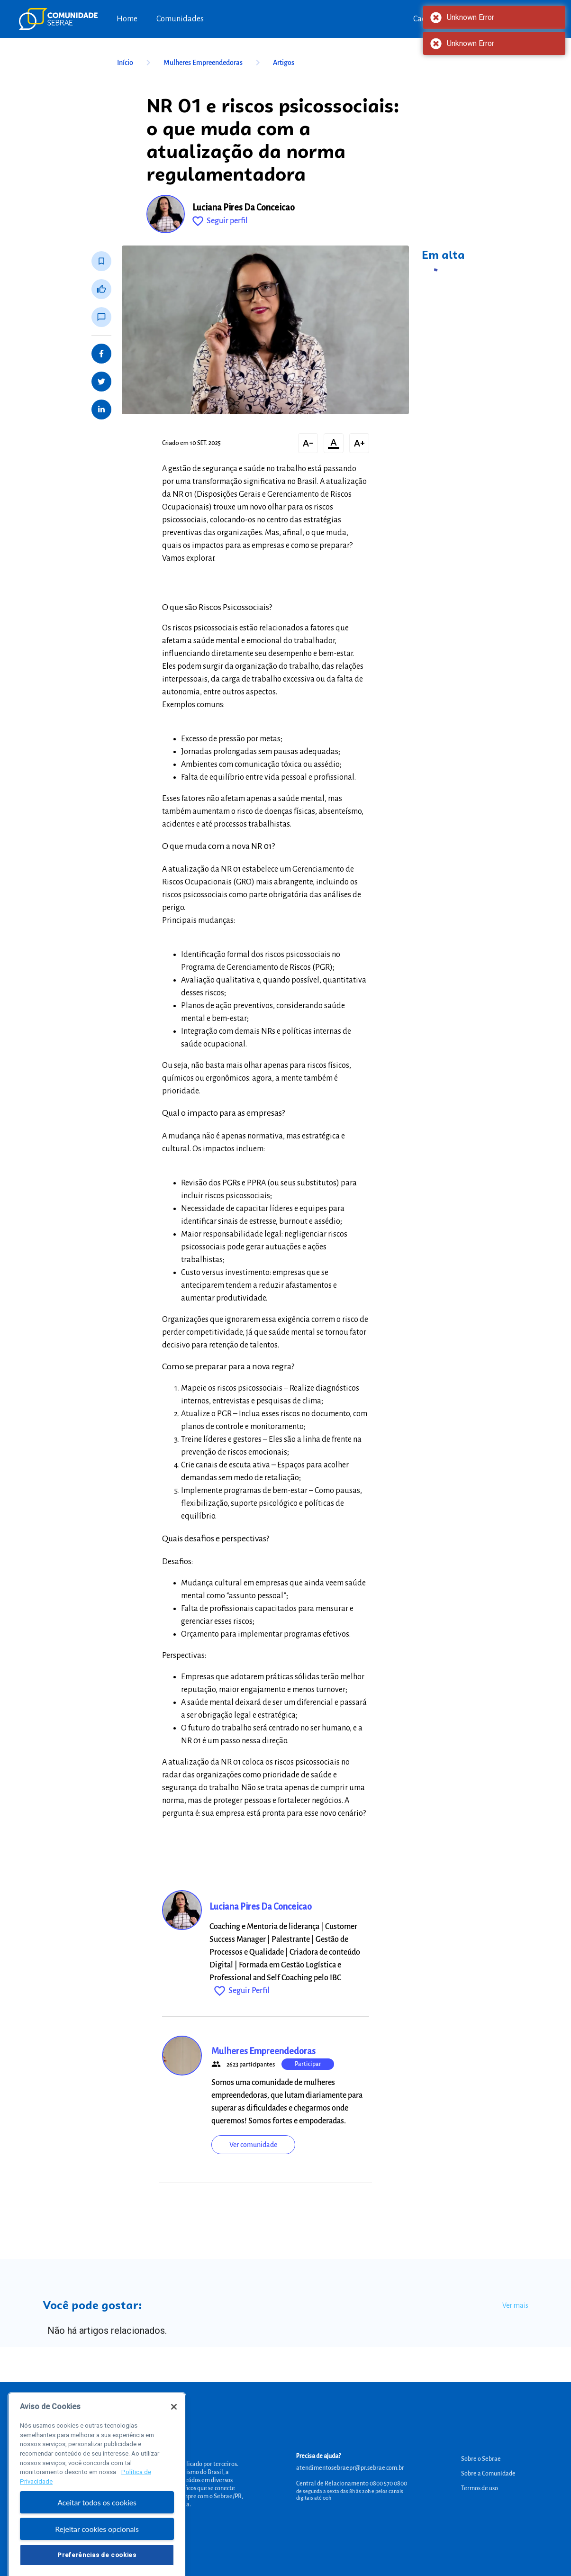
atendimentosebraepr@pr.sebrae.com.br (350, 2468)
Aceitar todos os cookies (96, 2517)
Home (127, 19)
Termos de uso (479, 2488)
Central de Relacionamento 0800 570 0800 (351, 2483)
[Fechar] (173, 2422)
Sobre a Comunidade (488, 2473)
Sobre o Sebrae (481, 2459)
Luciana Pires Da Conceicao (243, 207)
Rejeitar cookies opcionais (97, 2544)
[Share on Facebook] (101, 354)
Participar (308, 2064)
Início (135, 62)
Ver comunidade (253, 2144)
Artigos (283, 62)
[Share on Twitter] (101, 381)
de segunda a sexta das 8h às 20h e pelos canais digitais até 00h (349, 2494)
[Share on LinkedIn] (101, 409)
